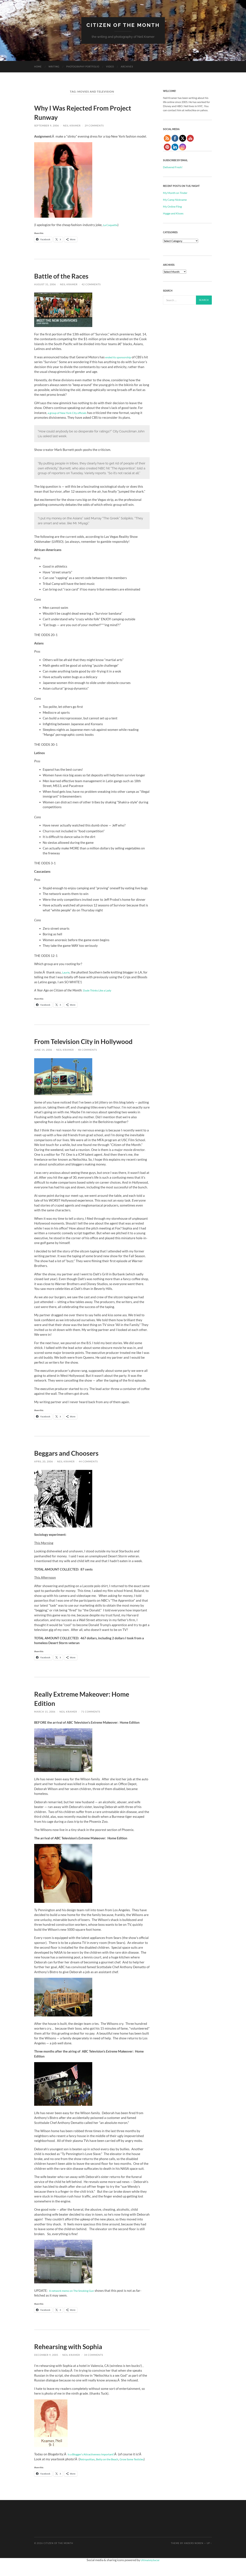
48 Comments (87, 1059)
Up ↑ (209, 2557)
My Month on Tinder (175, 192)
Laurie (66, 972)
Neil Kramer (72, 125)
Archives (127, 66)
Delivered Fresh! (172, 167)
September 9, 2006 (46, 125)
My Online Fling (172, 206)
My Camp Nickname (175, 199)
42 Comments (91, 284)
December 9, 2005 (46, 2364)
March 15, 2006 (44, 1720)
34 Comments (93, 2364)
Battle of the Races (66, 275)
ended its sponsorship (120, 357)
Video (110, 66)
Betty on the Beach (116, 2468)
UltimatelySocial (150, 2574)
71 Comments (90, 1720)
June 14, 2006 (43, 1059)
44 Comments (88, 1470)
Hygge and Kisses (173, 213)
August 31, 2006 (45, 284)
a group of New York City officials (71, 413)
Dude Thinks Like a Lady (100, 990)
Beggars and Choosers (72, 1462)
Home (38, 66)
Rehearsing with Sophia (74, 2355)
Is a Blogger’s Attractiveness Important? (96, 2463)
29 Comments (94, 125)
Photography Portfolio (82, 66)
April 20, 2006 (43, 1470)
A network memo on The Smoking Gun (77, 2300)
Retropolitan (92, 2468)
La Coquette (112, 225)
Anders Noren (193, 2557)
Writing (54, 66)
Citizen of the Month (123, 25)
